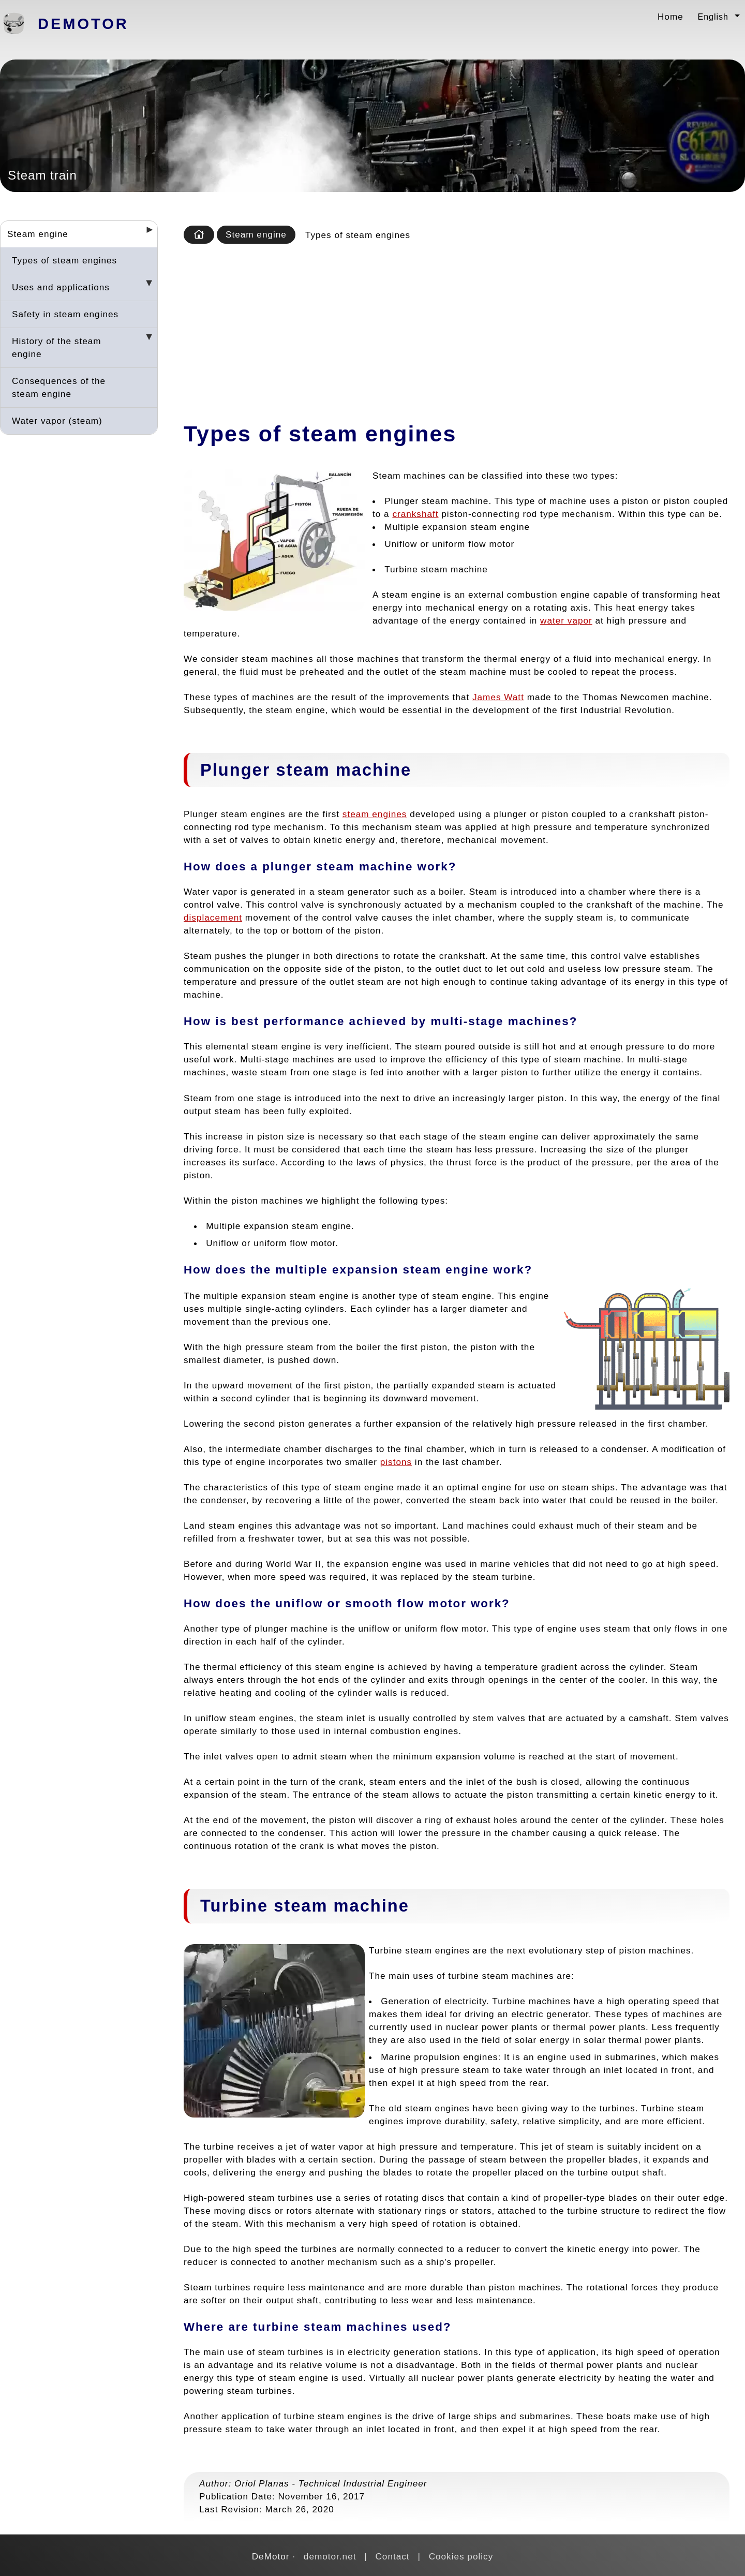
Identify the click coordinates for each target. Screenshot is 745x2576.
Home (670, 16)
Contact (392, 2556)
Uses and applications (61, 287)
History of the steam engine (56, 347)
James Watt (498, 697)
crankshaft (415, 514)
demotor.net (330, 2556)
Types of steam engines (64, 260)
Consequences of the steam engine (59, 387)
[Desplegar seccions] (145, 233)
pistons (396, 1462)
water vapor (566, 620)
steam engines (374, 814)
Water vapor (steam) (57, 421)
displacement (213, 917)
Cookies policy (461, 2556)
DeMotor (83, 24)
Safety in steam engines (65, 314)
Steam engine (37, 234)
